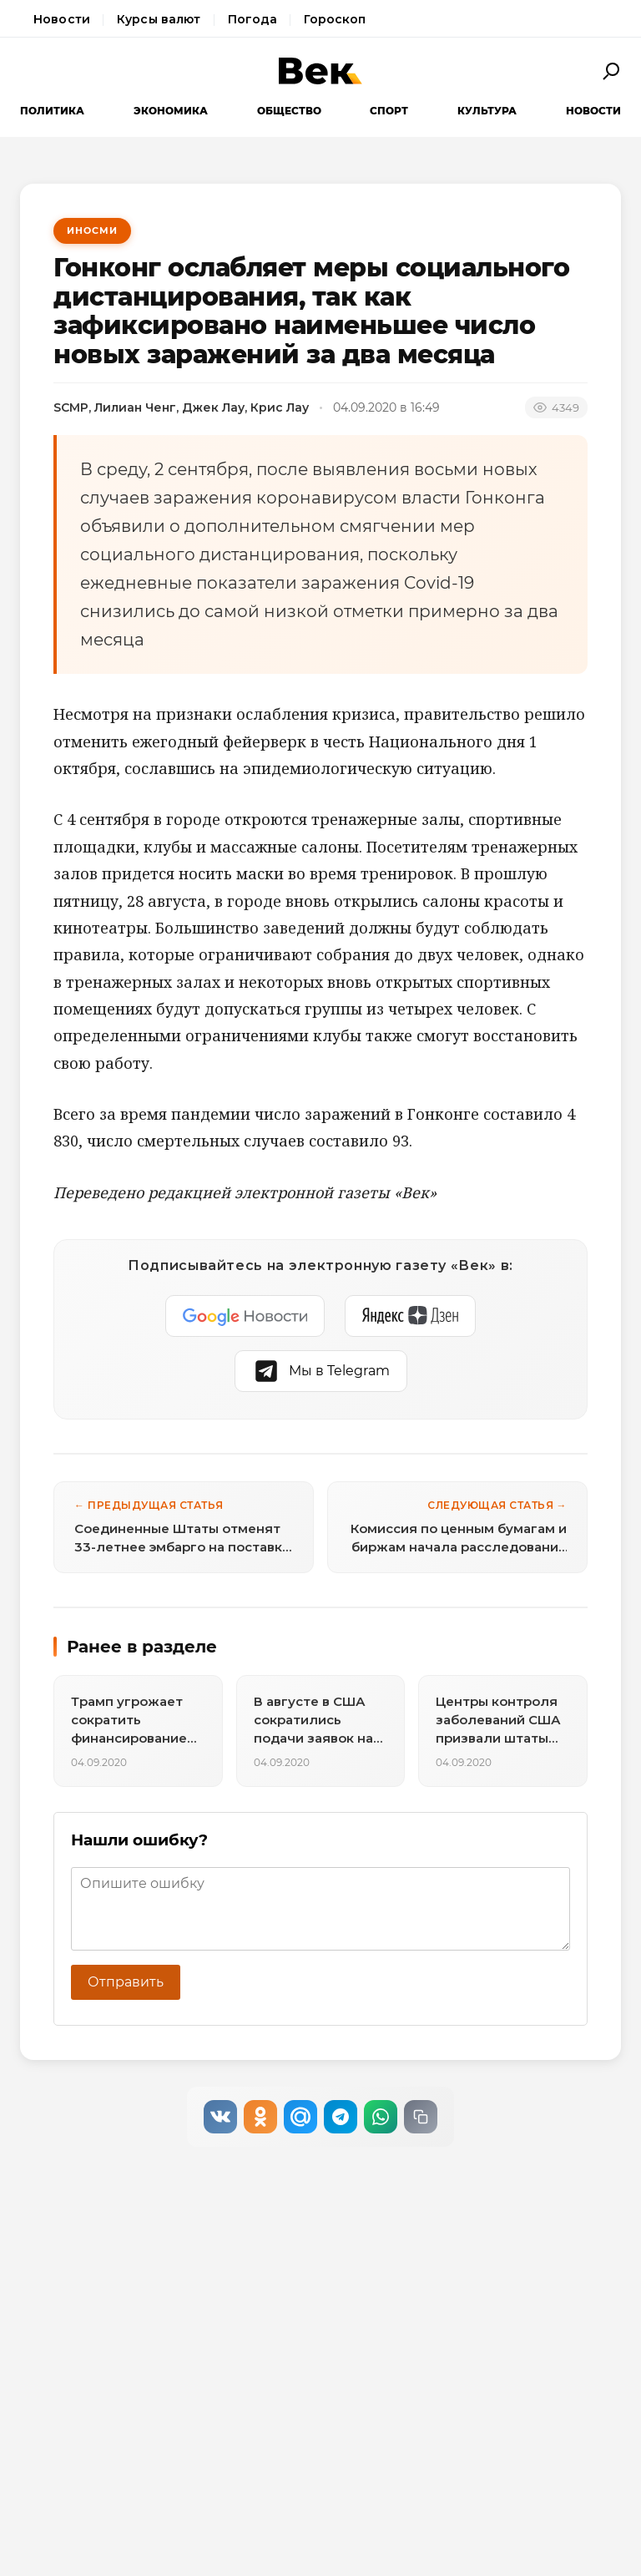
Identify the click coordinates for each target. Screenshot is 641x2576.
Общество (289, 110)
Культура (487, 110)
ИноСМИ (92, 230)
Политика (52, 110)
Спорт (389, 110)
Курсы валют (159, 19)
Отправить (126, 1982)
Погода (253, 19)
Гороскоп (335, 19)
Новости (61, 19)
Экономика (171, 110)
